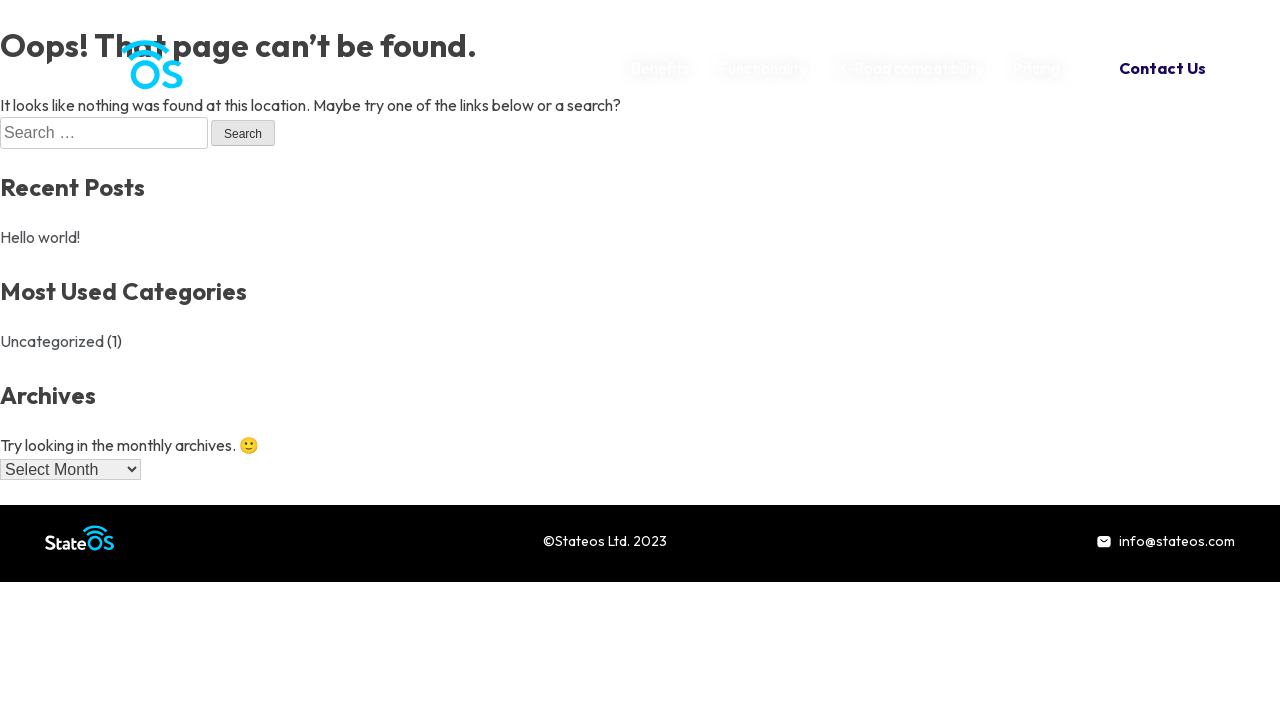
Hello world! (40, 237)
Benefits (660, 68)
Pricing (1036, 68)
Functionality (763, 68)
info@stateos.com (1165, 541)
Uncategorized (52, 341)
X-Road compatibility (910, 68)
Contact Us (1162, 68)
